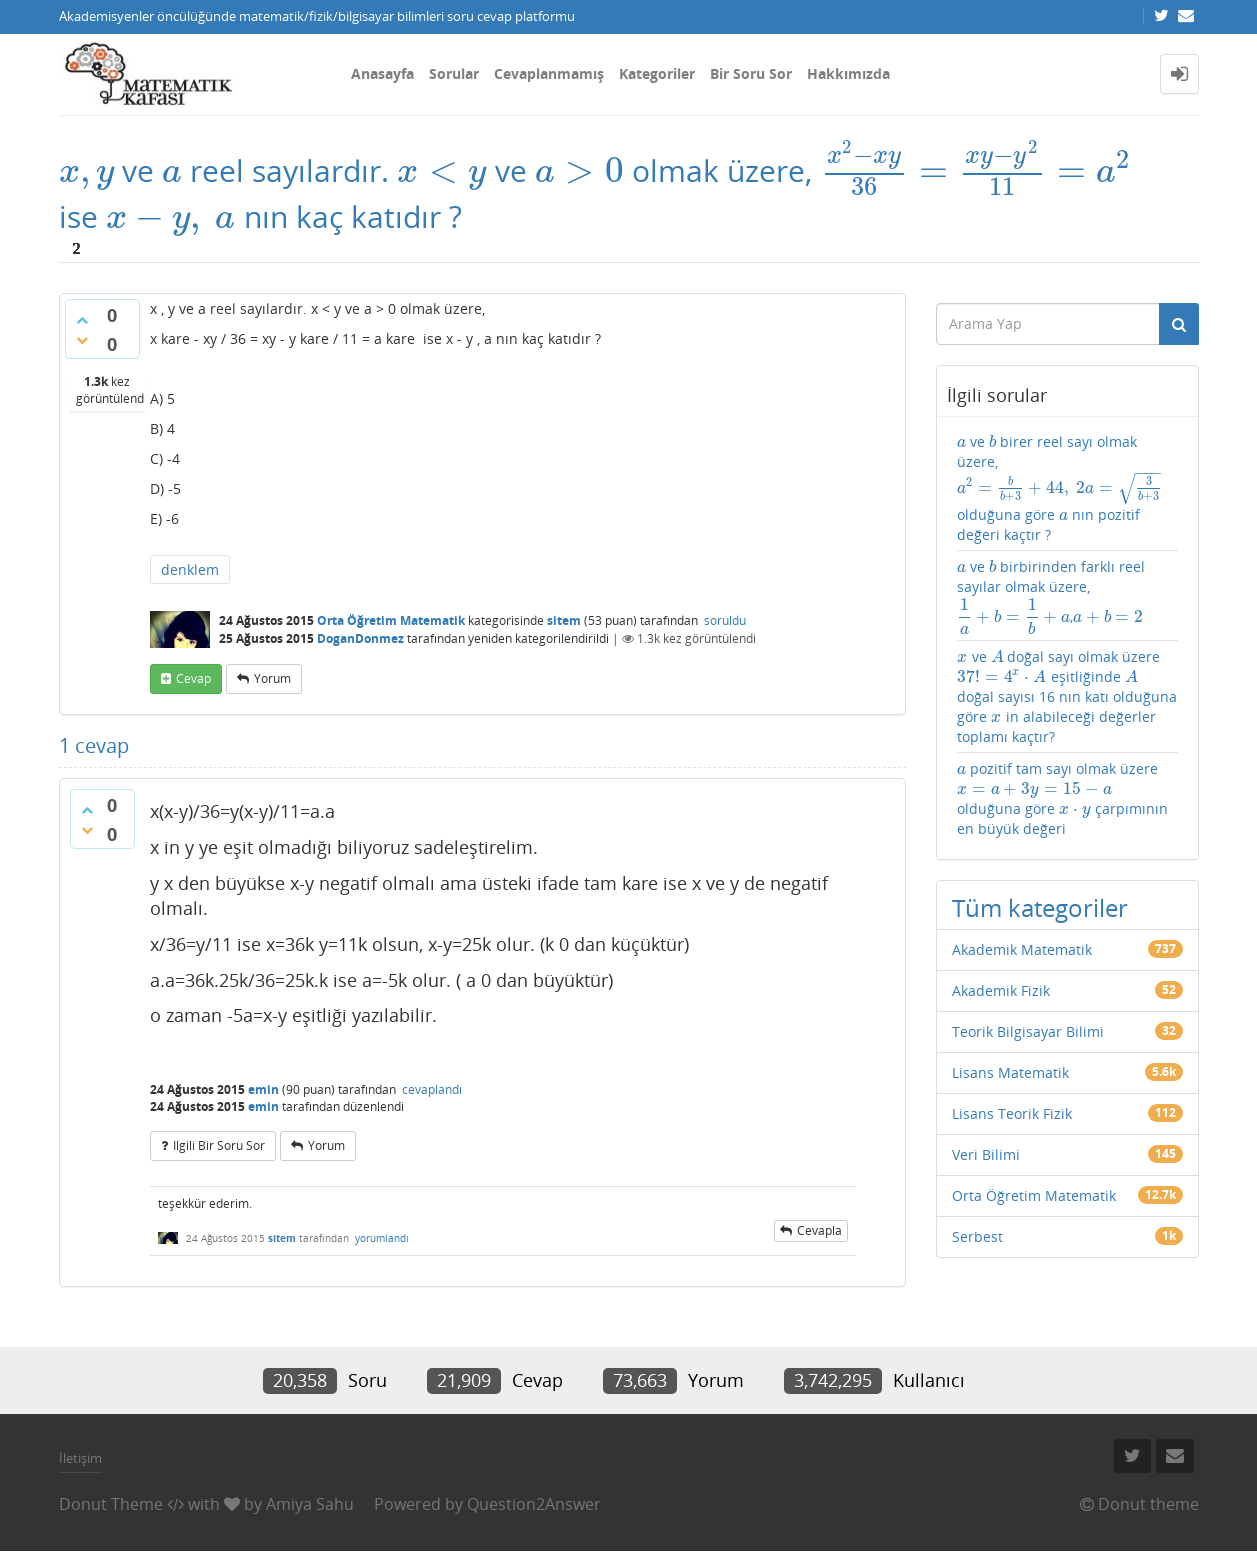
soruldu (725, 620)
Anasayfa (382, 73)
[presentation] (87, 170)
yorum (272, 678)
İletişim (80, 1458)
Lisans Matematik (1010, 1072)
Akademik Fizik (1001, 990)
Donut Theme (111, 1504)
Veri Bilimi (986, 1154)
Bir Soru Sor (751, 73)
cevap (193, 678)
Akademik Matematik (1022, 949)
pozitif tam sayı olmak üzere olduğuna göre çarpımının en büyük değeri (1062, 798)
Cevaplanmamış (549, 73)
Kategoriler (657, 73)
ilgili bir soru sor (219, 1145)
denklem (190, 569)
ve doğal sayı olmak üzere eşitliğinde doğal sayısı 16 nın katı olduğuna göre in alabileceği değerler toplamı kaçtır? (1067, 696)
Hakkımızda (848, 73)
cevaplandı (432, 1089)
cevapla (819, 1230)
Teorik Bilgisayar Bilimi (1028, 1031)
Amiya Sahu (310, 1504)
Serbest (977, 1236)
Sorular (454, 73)
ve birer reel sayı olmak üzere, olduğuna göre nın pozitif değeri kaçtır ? (1060, 488)
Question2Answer (534, 1504)
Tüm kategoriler (1040, 907)
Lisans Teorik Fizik (1012, 1113)
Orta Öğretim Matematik (391, 620)
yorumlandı (382, 1238)
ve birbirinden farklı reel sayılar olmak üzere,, (1051, 595)
